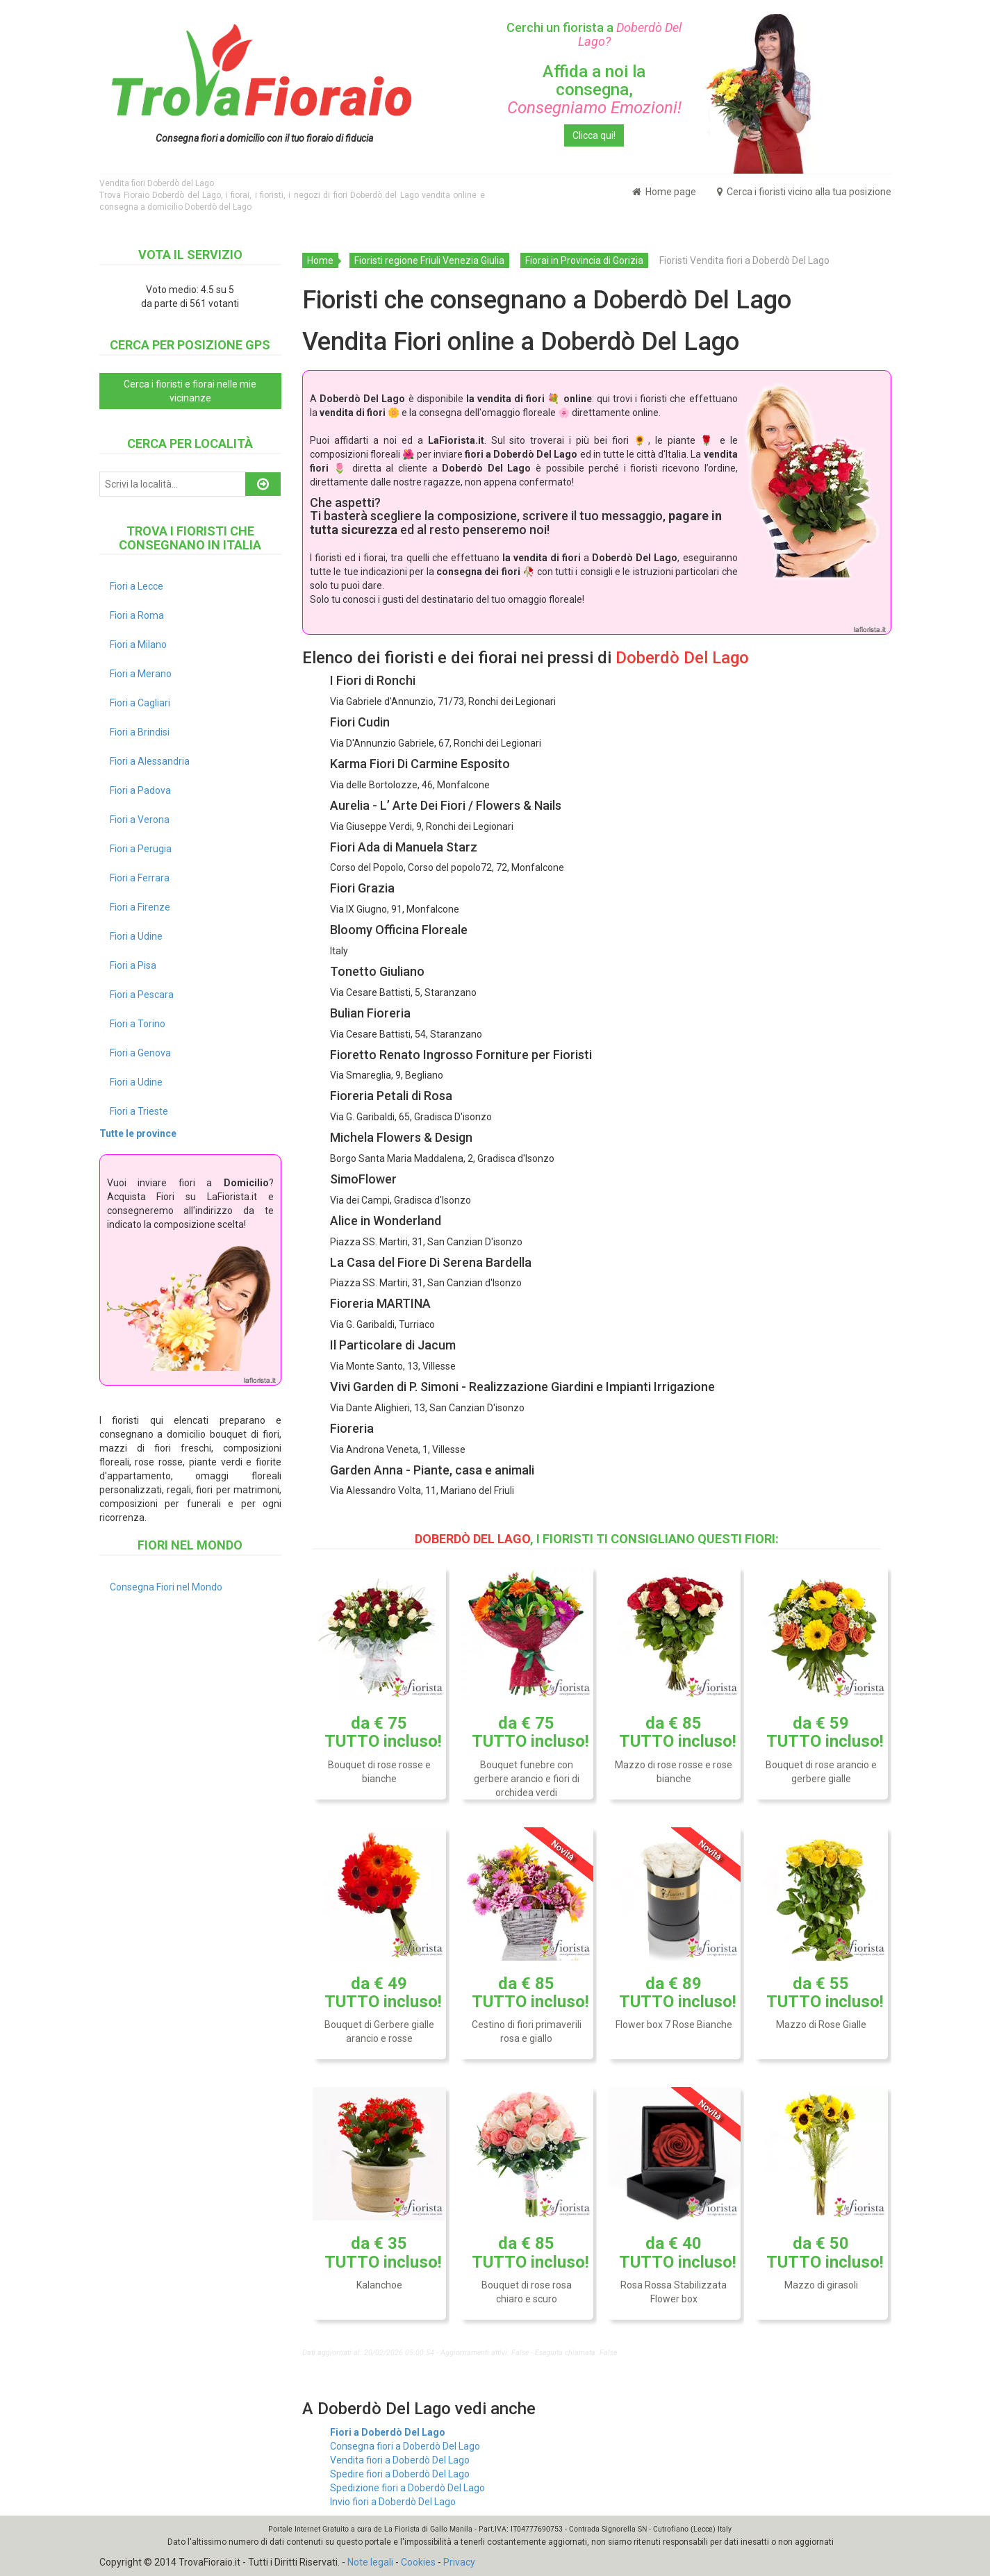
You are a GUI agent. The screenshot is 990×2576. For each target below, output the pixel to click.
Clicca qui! (594, 135)
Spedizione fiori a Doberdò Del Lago (407, 2487)
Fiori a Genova (140, 1052)
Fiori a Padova (140, 790)
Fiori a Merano (141, 673)
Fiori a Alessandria (150, 761)
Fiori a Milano (138, 644)
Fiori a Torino (137, 1023)
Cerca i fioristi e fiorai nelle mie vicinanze (190, 391)
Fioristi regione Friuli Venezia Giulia (429, 260)
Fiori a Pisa (133, 965)
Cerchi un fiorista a (594, 34)
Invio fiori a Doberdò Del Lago (393, 2501)
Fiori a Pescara (142, 994)
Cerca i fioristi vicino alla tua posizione (804, 191)
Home (320, 260)
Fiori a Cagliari (140, 702)
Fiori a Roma (137, 615)
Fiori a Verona (140, 819)
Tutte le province (137, 1133)
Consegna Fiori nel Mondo (166, 1587)
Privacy (459, 2562)
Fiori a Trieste (139, 1111)
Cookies (418, 2562)
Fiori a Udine (136, 936)
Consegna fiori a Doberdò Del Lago (405, 2446)
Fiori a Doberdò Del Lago (387, 2432)
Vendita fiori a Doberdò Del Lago (400, 2460)
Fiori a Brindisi (140, 732)
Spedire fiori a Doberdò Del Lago (400, 2473)
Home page (664, 191)
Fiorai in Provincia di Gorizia (584, 260)
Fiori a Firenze (140, 907)
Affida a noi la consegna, (594, 90)
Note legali (370, 2562)
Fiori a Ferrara (140, 877)
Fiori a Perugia (141, 848)
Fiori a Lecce (136, 586)
